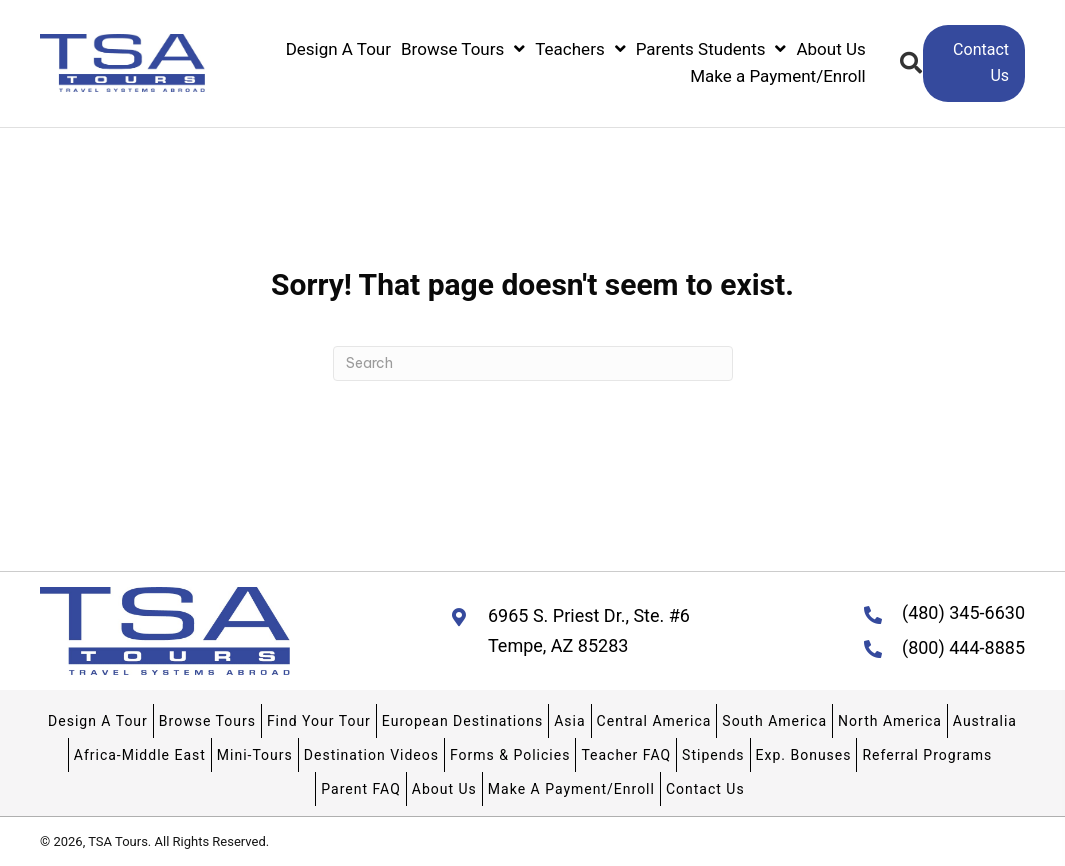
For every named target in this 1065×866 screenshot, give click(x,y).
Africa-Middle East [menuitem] (140, 755)
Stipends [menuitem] (713, 755)
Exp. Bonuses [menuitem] (804, 755)
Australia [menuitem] (985, 721)
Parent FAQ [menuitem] (360, 789)
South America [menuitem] (774, 721)
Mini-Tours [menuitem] (255, 755)
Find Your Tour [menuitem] (319, 721)
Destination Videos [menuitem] (371, 755)
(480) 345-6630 (963, 612)
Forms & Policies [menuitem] (510, 755)
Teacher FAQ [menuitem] (626, 755)
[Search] (533, 363)
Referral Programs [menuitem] (927, 755)
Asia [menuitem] (569, 721)
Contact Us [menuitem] (705, 789)
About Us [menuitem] (444, 789)
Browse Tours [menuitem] (207, 721)
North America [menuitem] (890, 721)
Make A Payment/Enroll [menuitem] (571, 789)
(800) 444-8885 (963, 647)
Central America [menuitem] (654, 721)
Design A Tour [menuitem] (98, 721)
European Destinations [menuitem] (462, 721)
